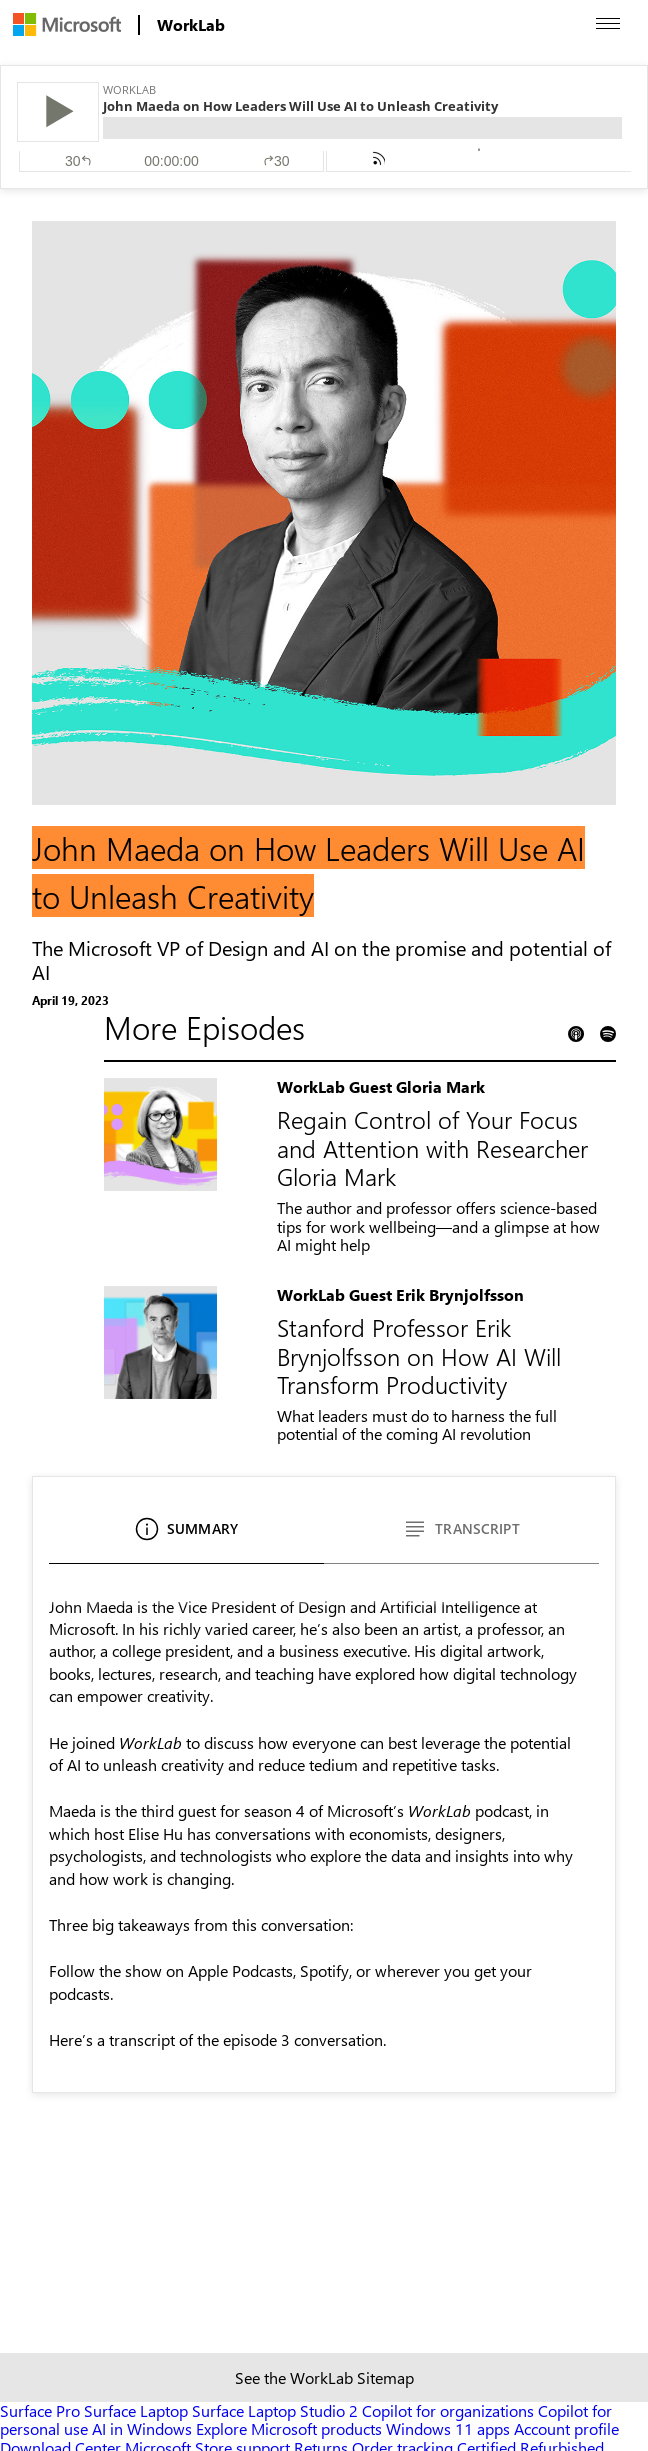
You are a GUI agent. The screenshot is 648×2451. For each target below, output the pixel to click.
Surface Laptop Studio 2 (275, 2410)
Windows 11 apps (448, 2428)
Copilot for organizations (448, 2410)
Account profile (566, 2428)
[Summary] (186, 1536)
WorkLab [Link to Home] (191, 24)
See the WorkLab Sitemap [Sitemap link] (324, 2377)
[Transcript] (461, 1536)
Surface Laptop (136, 2410)
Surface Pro (40, 2410)
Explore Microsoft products (289, 2428)
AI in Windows (142, 2428)
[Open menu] (608, 24)
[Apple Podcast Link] (576, 1033)
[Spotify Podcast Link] (608, 1033)
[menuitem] (67, 24)
